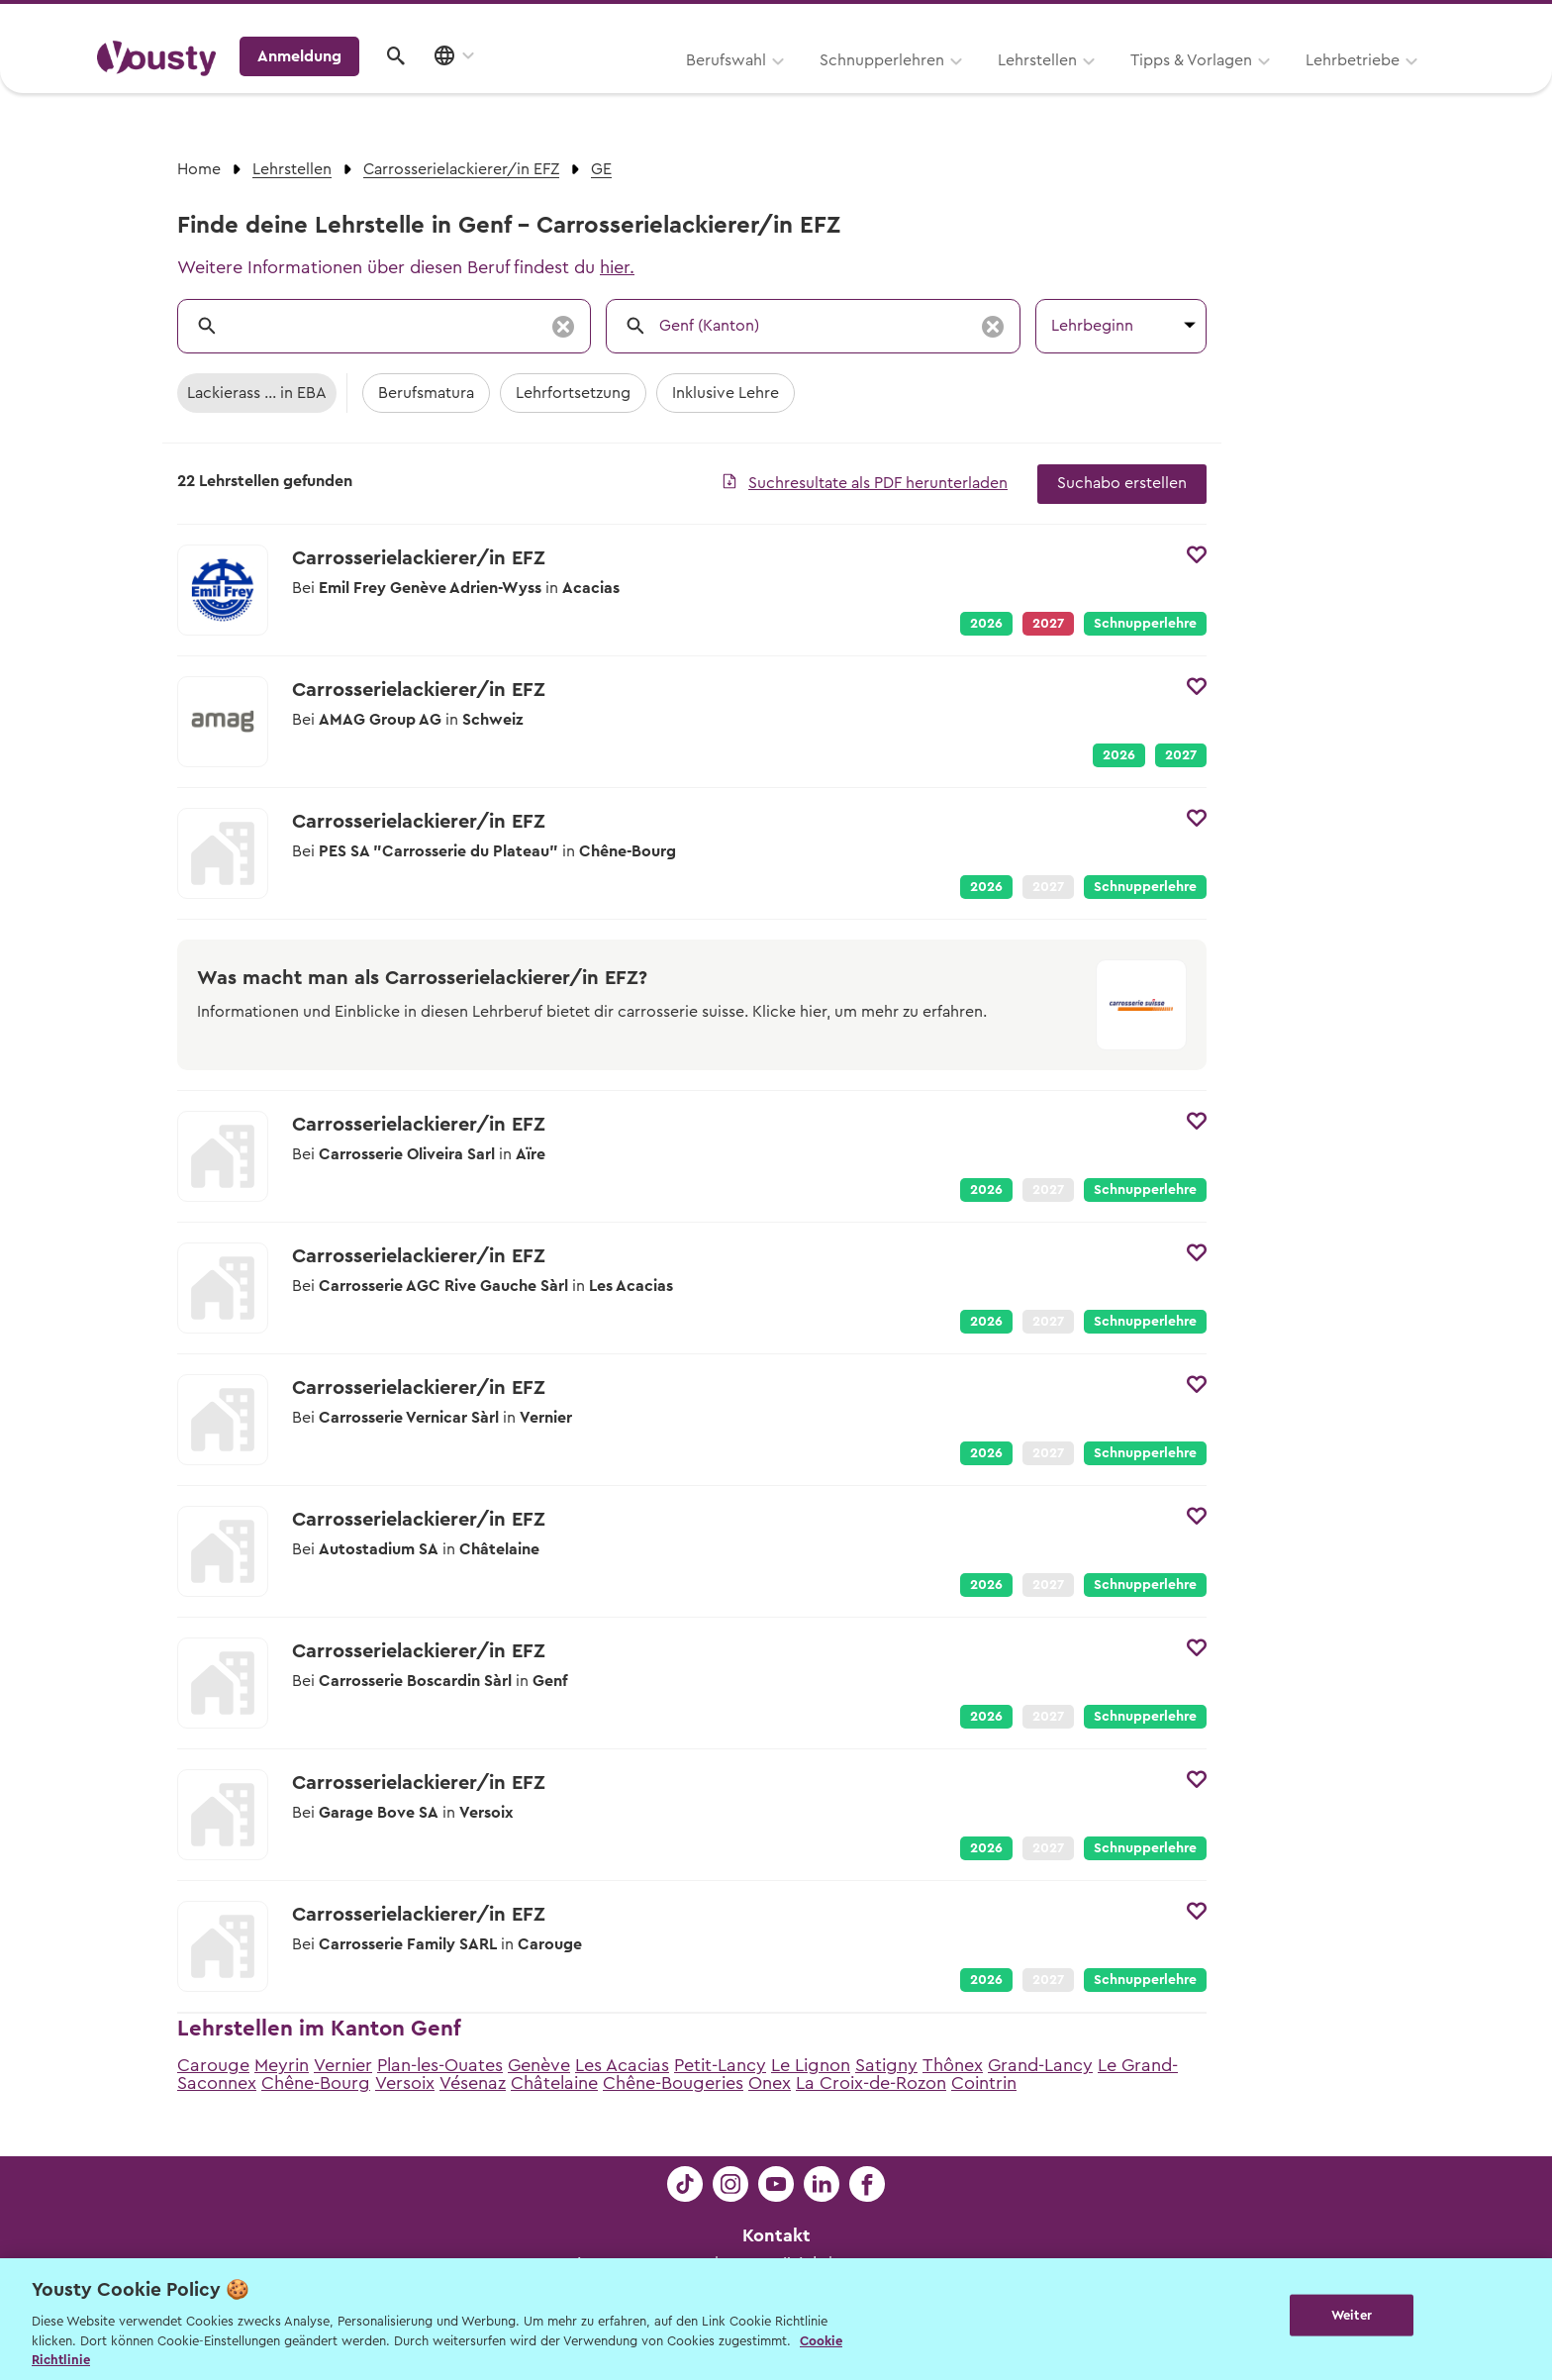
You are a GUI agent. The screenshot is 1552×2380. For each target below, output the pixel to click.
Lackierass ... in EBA (257, 393)
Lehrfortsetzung (573, 393)
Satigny (886, 2065)
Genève (539, 2065)
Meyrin (281, 2065)
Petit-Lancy (720, 2065)
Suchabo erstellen (1122, 483)
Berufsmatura (426, 393)
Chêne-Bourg (315, 2083)
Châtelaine (554, 2083)
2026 (986, 624)
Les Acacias (622, 2065)
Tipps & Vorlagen (940, 86)
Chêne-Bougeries (673, 2083)
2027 (1181, 755)
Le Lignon (810, 2065)
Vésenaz (472, 2083)
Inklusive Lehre (725, 393)
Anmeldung (1283, 84)
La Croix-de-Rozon (871, 2083)
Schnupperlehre (1145, 624)
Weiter (1351, 2317)
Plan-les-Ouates (440, 2065)
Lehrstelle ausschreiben (1370, 21)
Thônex (952, 2065)
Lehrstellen (785, 86)
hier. (617, 267)
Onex (769, 2083)
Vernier (343, 2065)
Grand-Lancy (1040, 2065)
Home (199, 169)
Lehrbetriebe (1101, 86)
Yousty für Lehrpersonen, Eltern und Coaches (1086, 21)
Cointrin (984, 2083)
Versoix (405, 2083)
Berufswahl (475, 86)
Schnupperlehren (630, 86)
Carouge (213, 2065)
